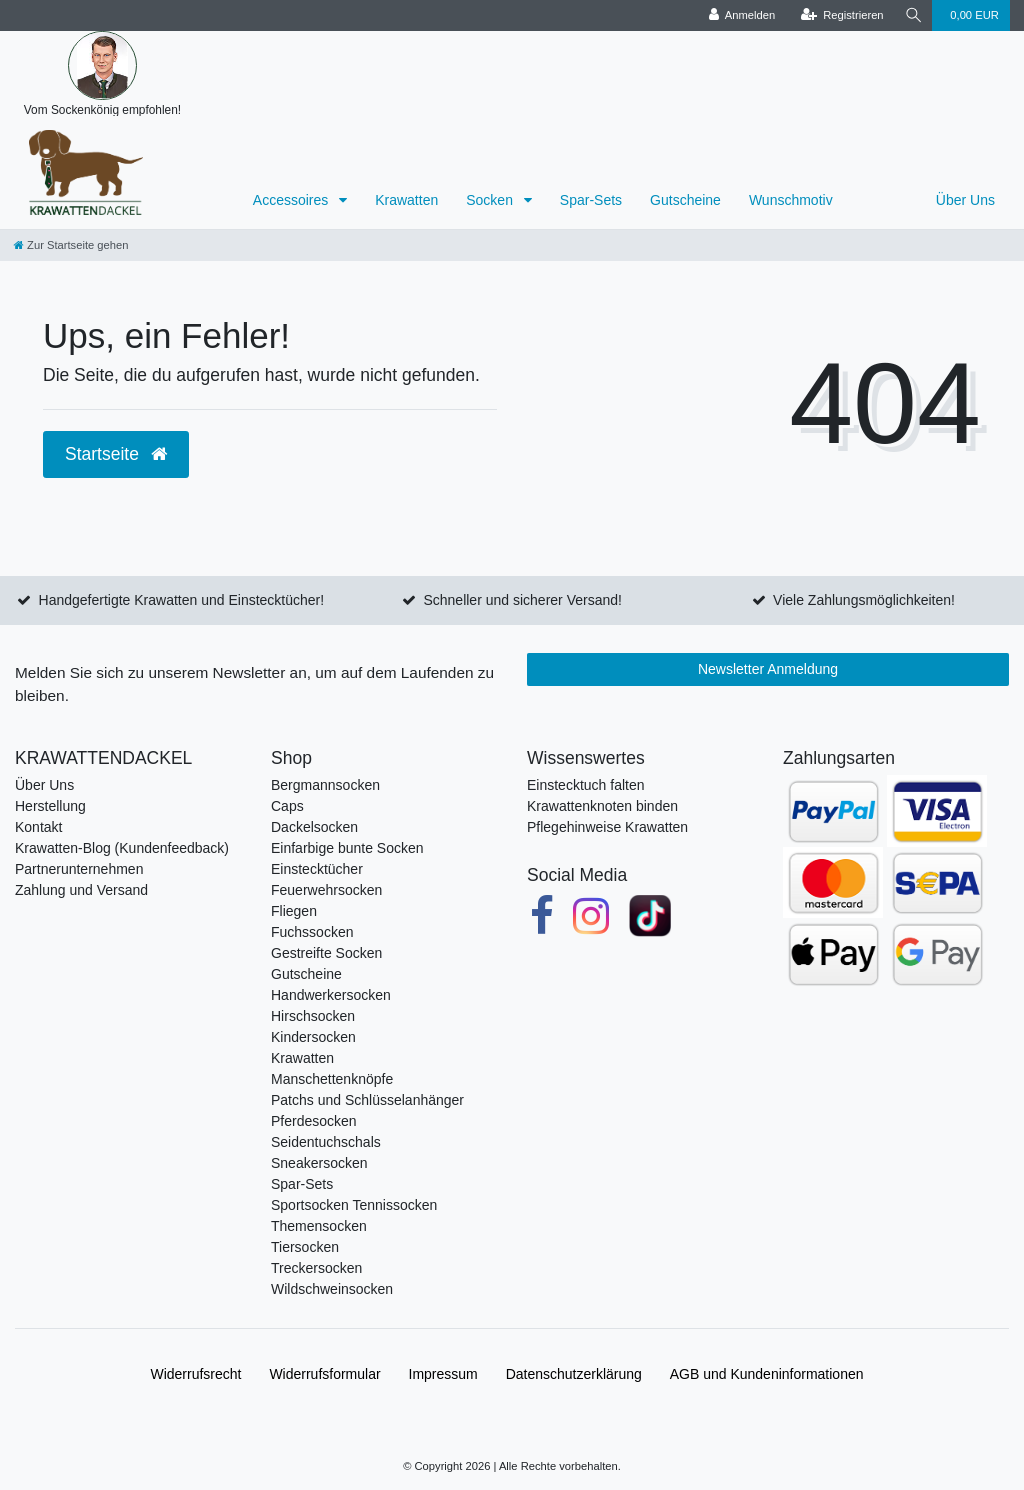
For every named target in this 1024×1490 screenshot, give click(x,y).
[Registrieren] (839, 15)
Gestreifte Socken (326, 953)
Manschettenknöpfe (332, 1079)
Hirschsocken (313, 1016)
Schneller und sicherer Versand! (522, 600)
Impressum (443, 1374)
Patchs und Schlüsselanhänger (367, 1100)
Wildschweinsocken (332, 1289)
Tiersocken (305, 1247)
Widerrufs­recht (195, 1374)
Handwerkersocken (331, 995)
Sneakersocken (319, 1163)
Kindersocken (313, 1037)
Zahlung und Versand (81, 890)
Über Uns (965, 200)
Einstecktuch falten (586, 785)
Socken (491, 200)
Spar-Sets (591, 200)
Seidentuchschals (326, 1142)
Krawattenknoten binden (602, 806)
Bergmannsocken (325, 785)
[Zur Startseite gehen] (71, 245)
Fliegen (294, 911)
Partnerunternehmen (79, 869)
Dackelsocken (314, 827)
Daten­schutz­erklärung (574, 1374)
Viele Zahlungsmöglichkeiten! (864, 600)
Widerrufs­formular (324, 1374)
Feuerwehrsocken (326, 890)
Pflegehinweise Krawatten (607, 827)
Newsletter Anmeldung (768, 669)
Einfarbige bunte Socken (347, 848)
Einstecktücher (317, 869)
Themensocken (319, 1226)
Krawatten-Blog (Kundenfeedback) (122, 848)
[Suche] (912, 15)
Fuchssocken (312, 932)
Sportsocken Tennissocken (354, 1205)
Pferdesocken (314, 1121)
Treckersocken (316, 1268)
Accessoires (292, 200)
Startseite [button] (116, 454)
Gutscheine (685, 200)
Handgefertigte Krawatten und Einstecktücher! (182, 600)
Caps (287, 806)
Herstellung (50, 806)
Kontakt (38, 827)
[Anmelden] (739, 15)
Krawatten (406, 200)
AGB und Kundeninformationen (767, 1374)
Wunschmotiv (791, 200)
